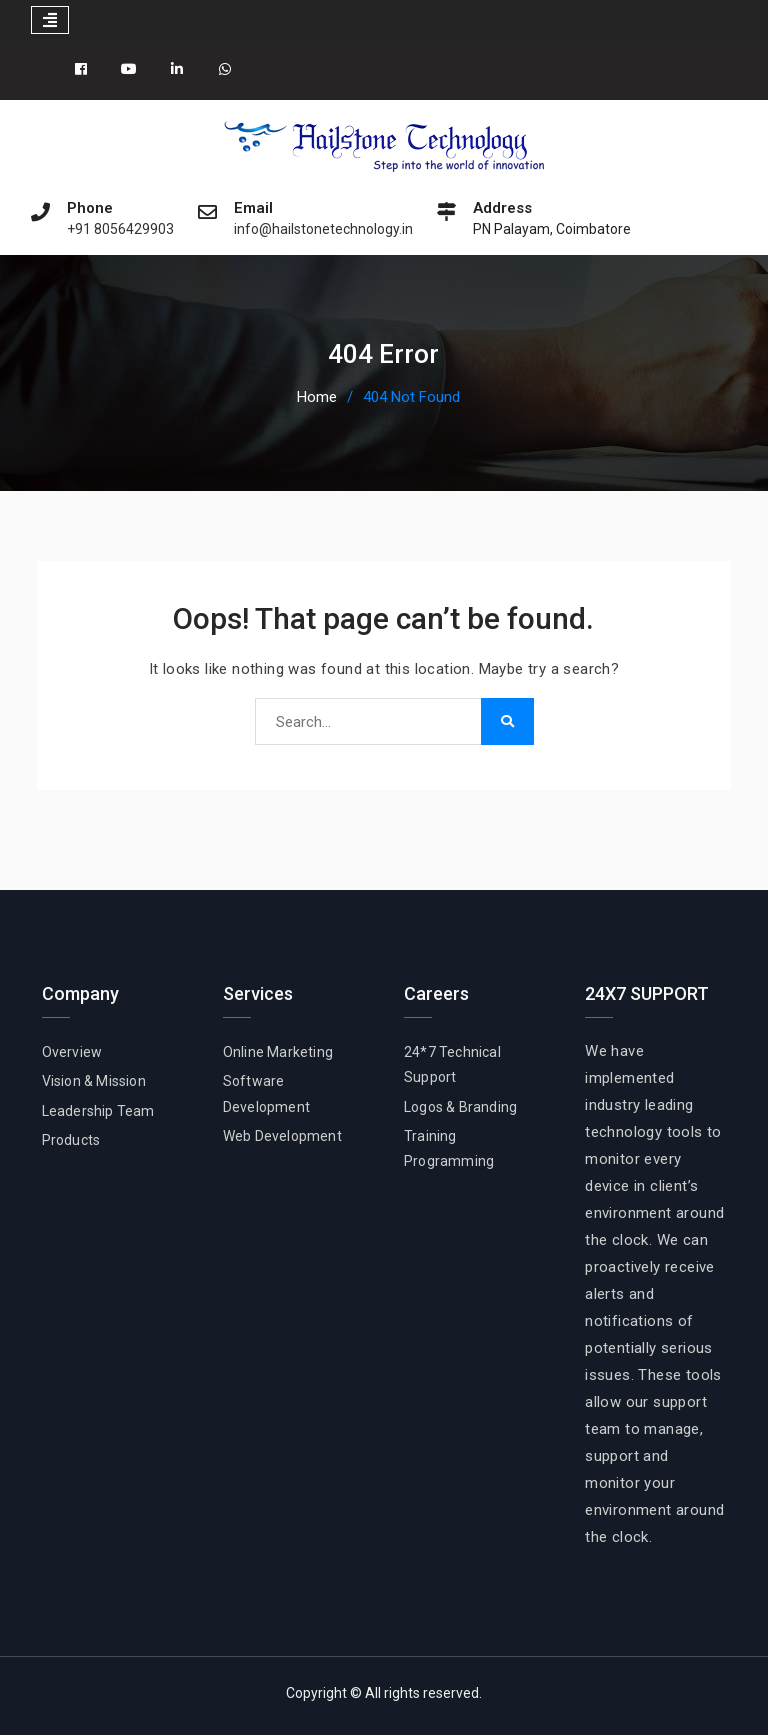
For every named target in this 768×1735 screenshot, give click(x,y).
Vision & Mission (94, 1081)
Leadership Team (98, 1111)
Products (71, 1140)
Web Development (282, 1136)
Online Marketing (278, 1052)
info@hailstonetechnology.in (323, 229)
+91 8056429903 (120, 229)
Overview (72, 1052)
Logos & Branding (460, 1107)
